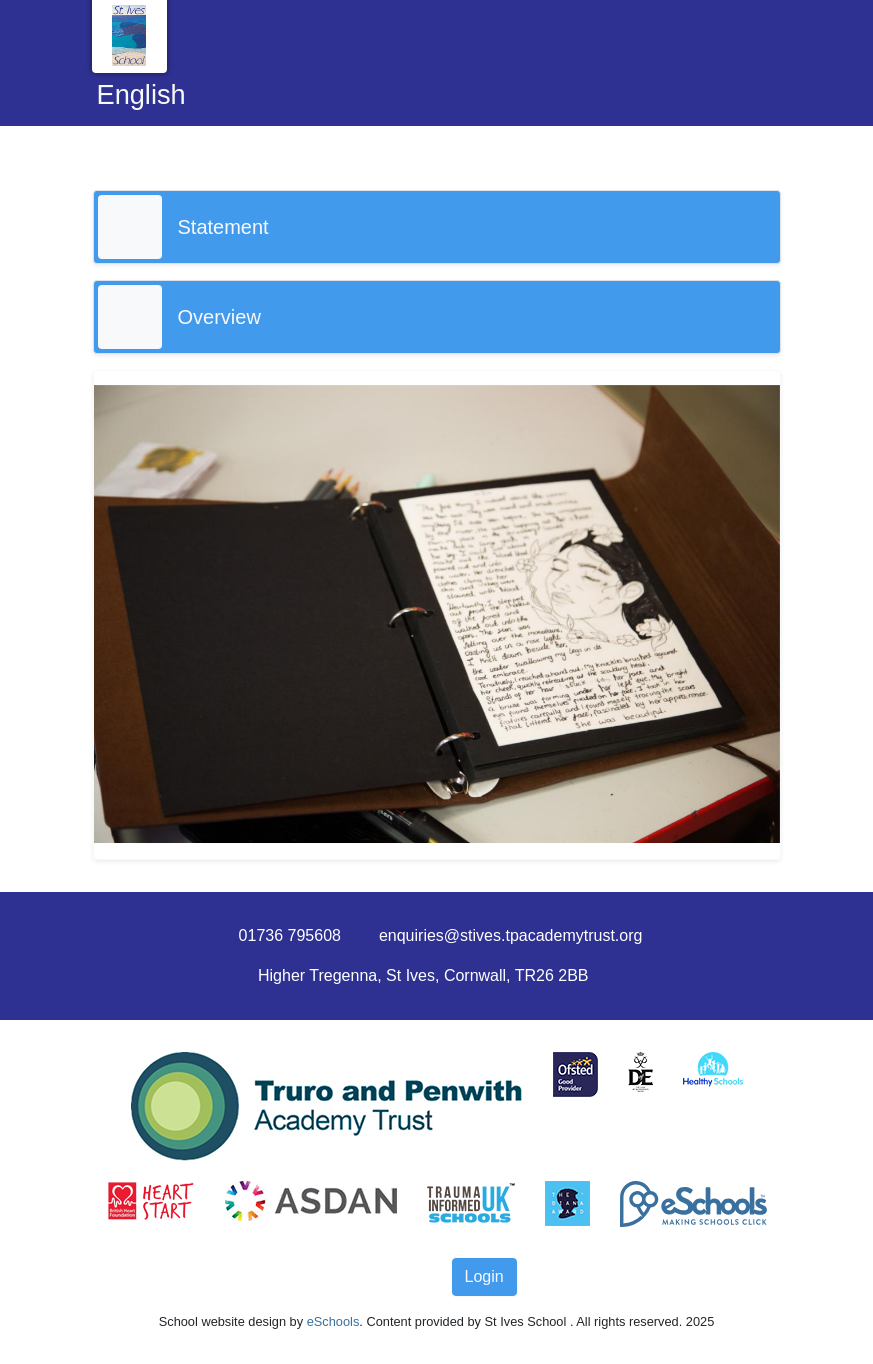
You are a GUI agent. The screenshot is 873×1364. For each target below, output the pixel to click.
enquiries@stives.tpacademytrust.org (510, 935)
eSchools (333, 1321)
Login (484, 1276)
